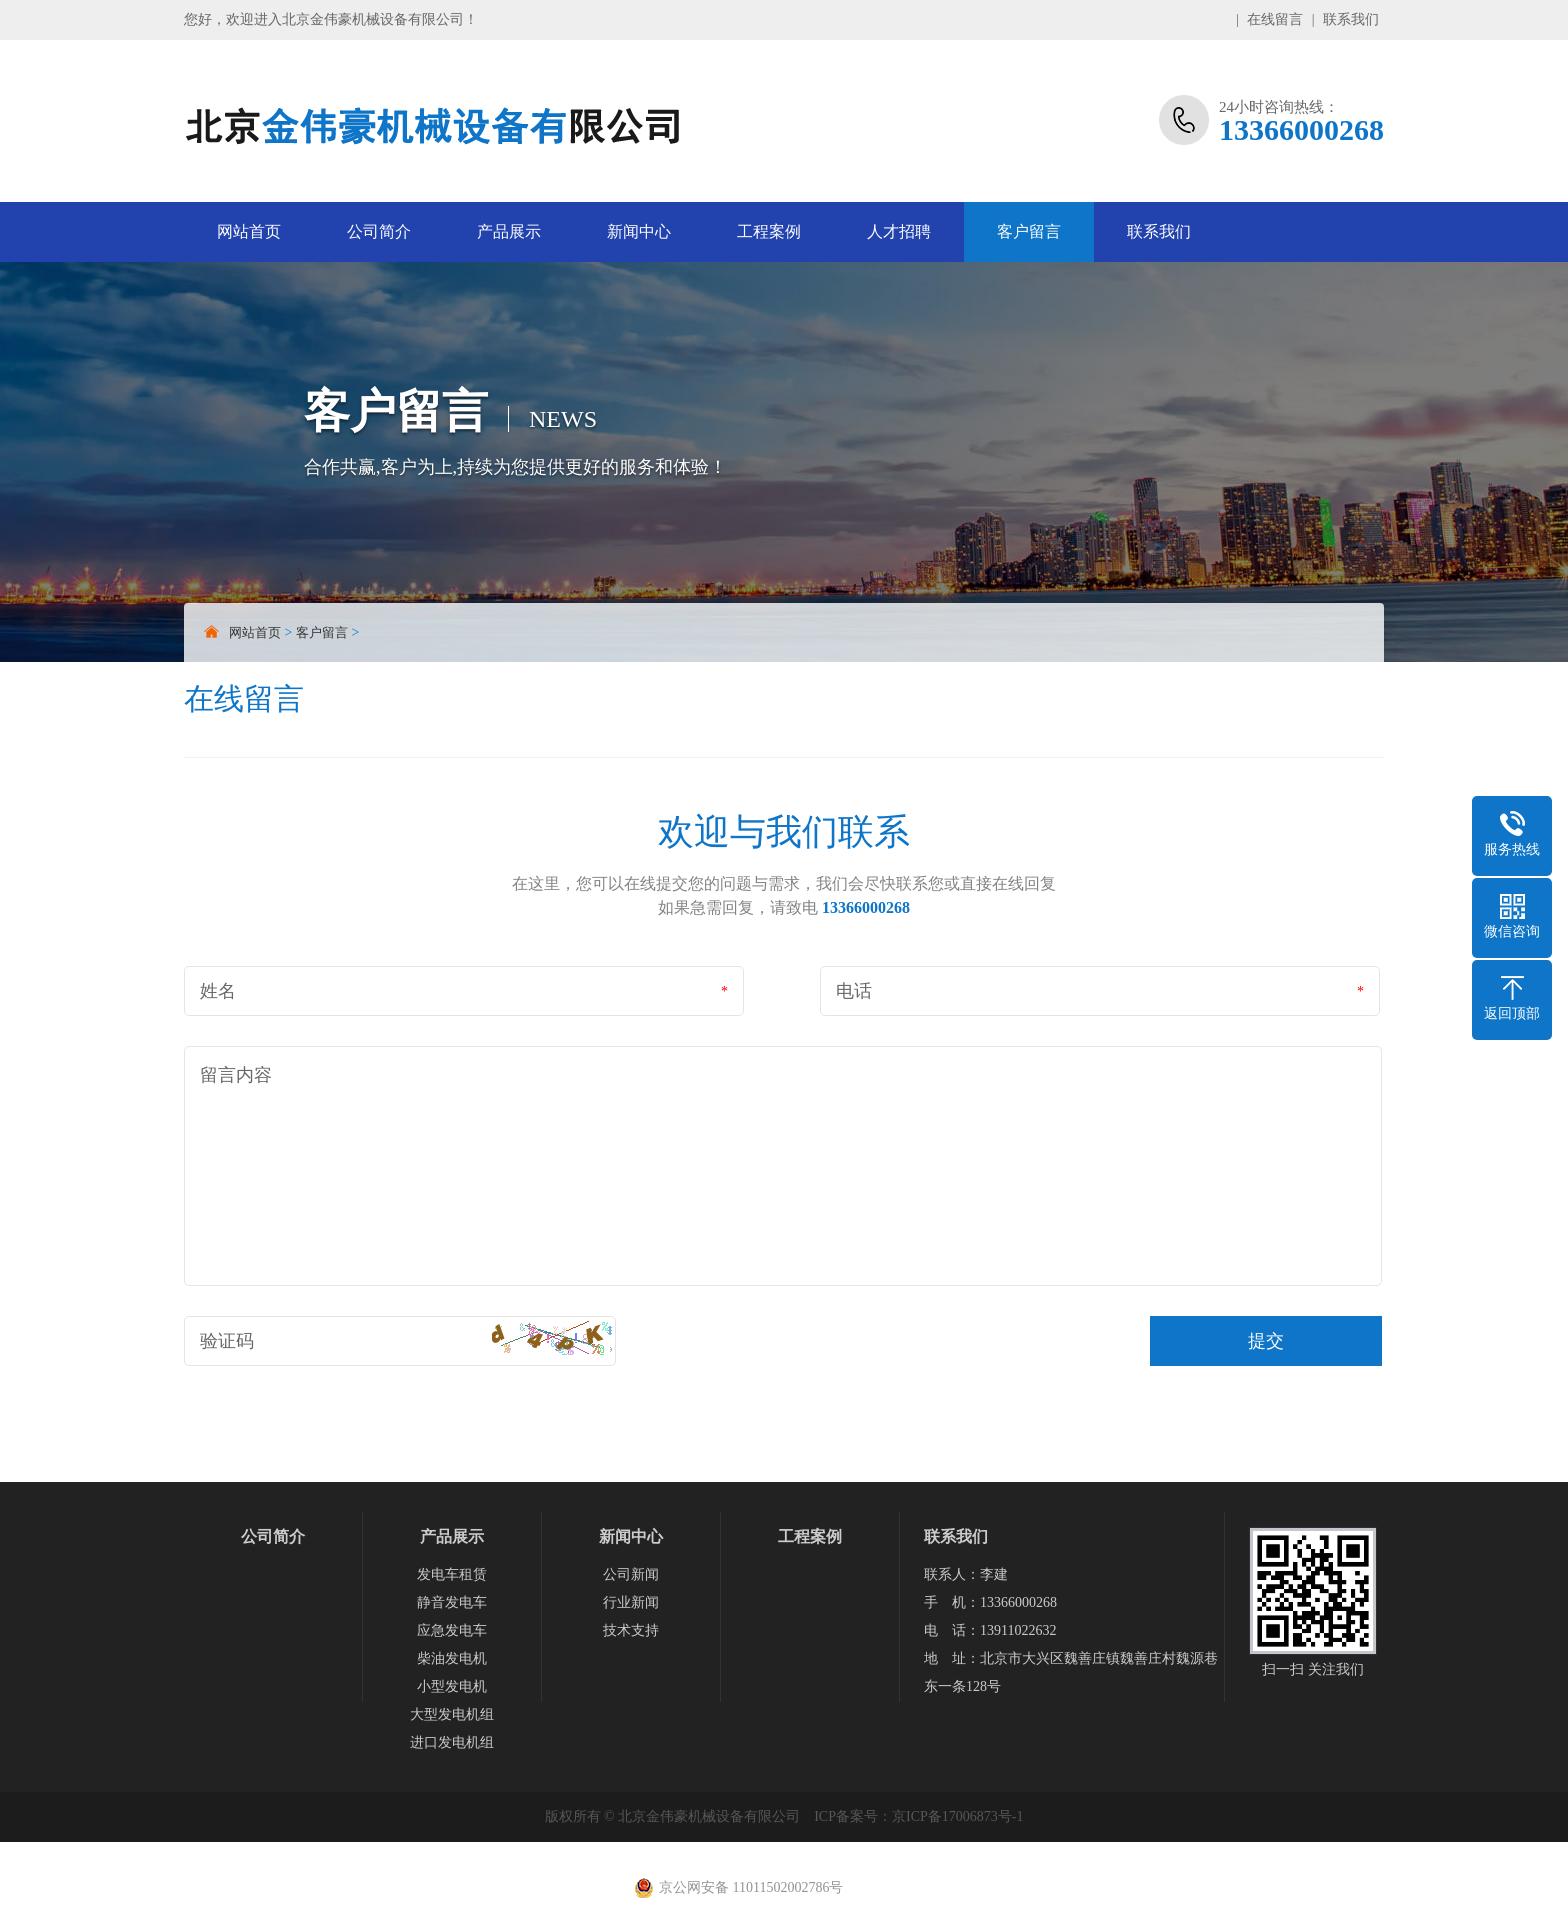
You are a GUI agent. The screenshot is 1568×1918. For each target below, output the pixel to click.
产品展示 (509, 231)
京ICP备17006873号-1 (957, 1816)
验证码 (227, 1341)
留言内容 (236, 1075)
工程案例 (769, 231)
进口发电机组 (452, 1742)
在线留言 (1275, 19)
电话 (854, 991)
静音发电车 (452, 1602)
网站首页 (249, 231)
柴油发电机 (452, 1658)
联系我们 (1351, 19)
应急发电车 (452, 1630)
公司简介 (379, 231)
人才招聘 (899, 231)
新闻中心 (639, 231)
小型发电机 (452, 1686)
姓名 (218, 991)
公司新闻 (631, 1574)
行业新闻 (631, 1602)
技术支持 (631, 1630)
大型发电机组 (452, 1714)
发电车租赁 (452, 1574)
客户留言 (1029, 231)
